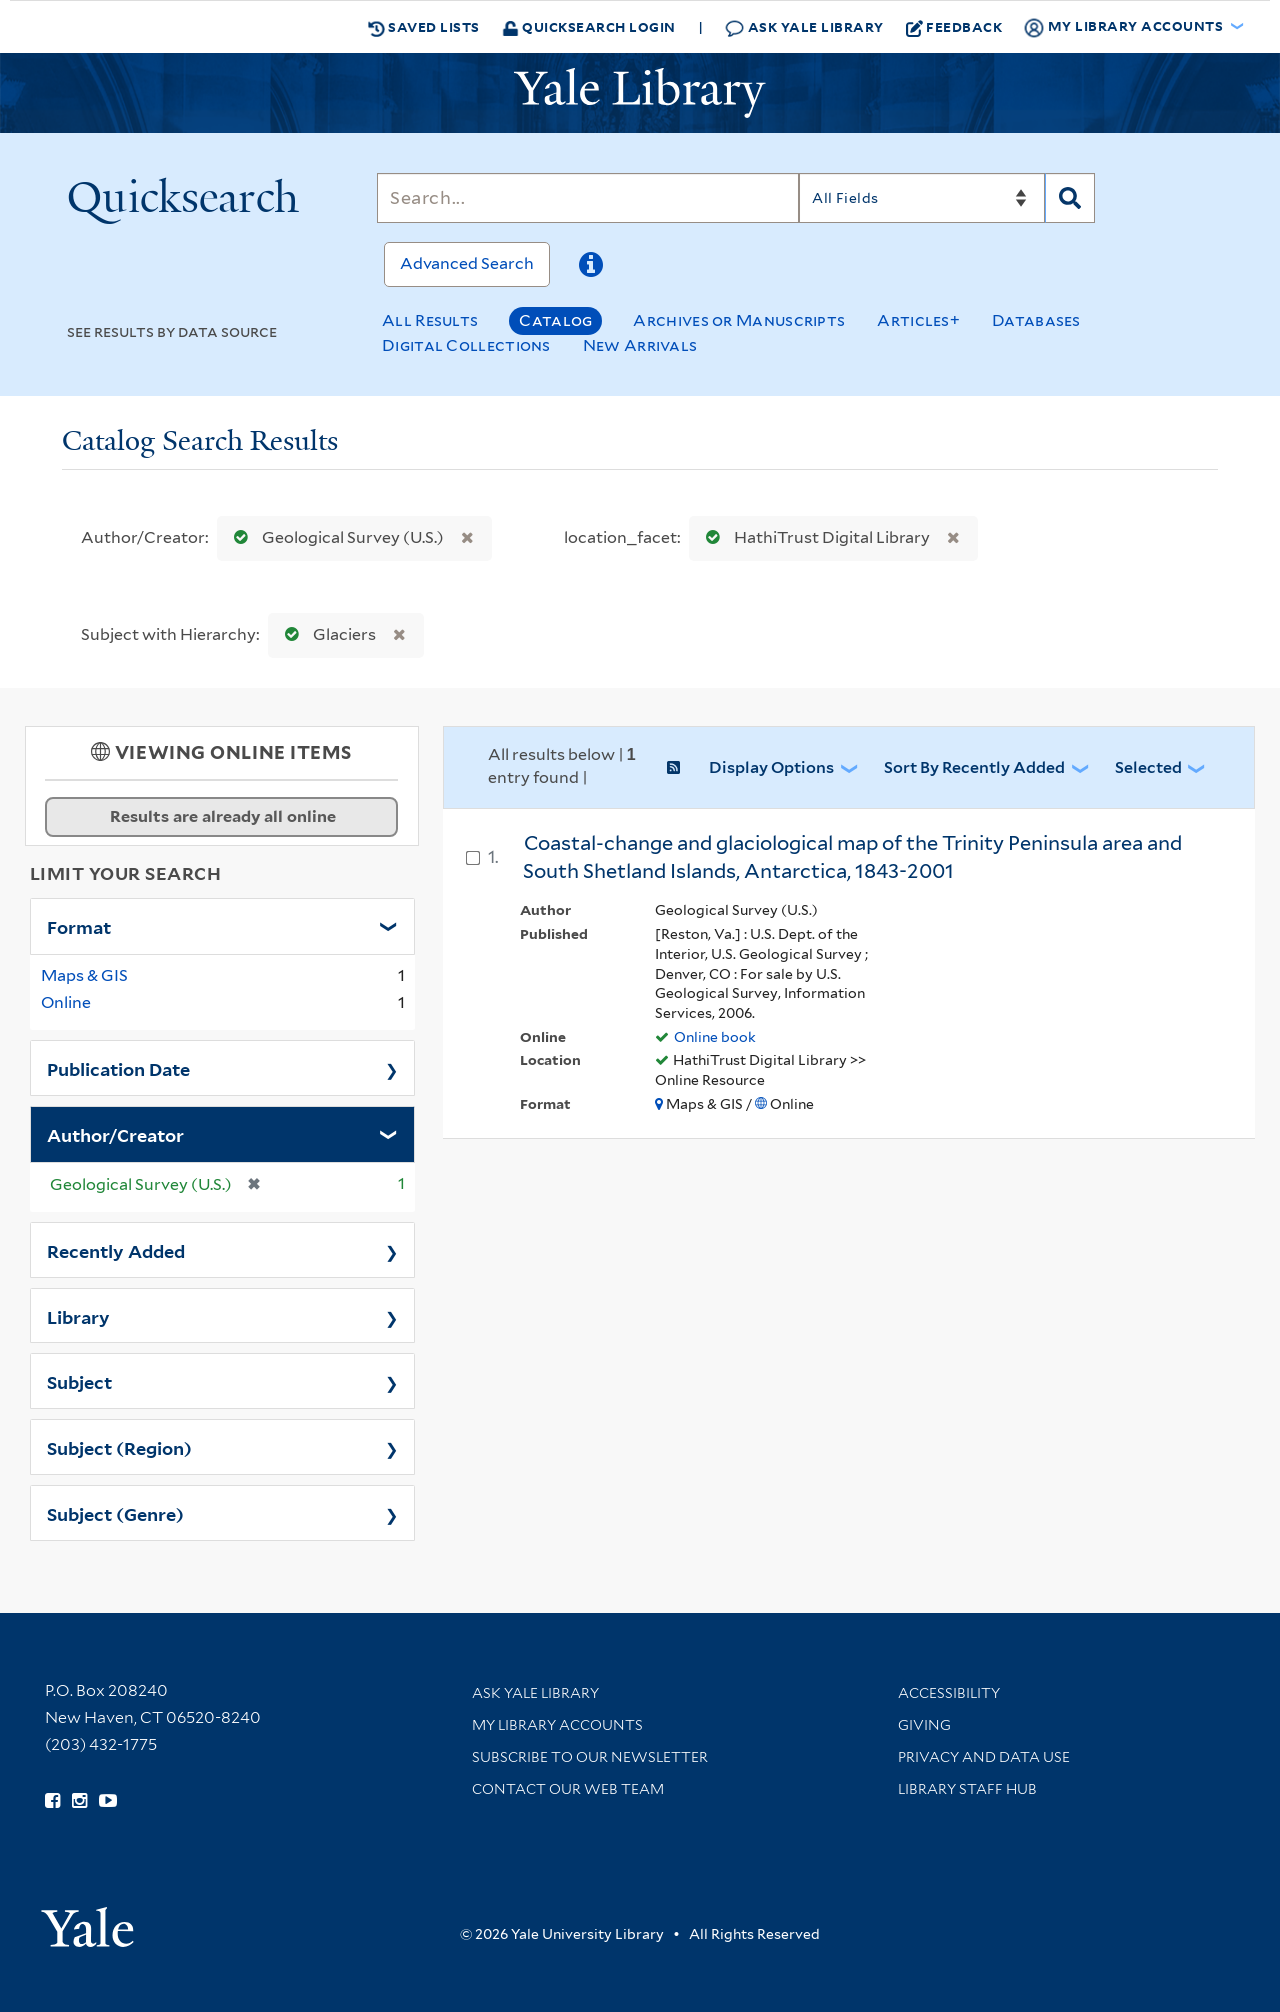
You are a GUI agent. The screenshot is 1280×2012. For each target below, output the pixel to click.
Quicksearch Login (589, 26)
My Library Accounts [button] (1125, 27)
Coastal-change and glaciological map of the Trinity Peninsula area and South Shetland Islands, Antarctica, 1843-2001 (852, 857)
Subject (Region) (119, 1447)
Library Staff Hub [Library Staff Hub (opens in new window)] (967, 1789)
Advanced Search (467, 263)
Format (79, 926)
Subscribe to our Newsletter (590, 1757)
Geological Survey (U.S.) (334, 537)
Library (78, 1316)
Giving (924, 1725)
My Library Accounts (557, 1725)
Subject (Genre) (115, 1513)
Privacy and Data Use (984, 1757)
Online (66, 1002)
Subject (79, 1381)
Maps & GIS (84, 975)
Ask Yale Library (804, 27)
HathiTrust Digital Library (813, 537)
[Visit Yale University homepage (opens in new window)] (87, 1920)
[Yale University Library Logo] (640, 93)
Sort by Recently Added (974, 767)
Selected (1148, 767)
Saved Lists (424, 27)
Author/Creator (115, 1134)
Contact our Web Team (568, 1789)
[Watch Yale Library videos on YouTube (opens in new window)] (108, 1801)
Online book (715, 1037)
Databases (1036, 320)
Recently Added (116, 1250)
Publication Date (118, 1068)
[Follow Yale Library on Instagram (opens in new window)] (79, 1801)
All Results (430, 320)
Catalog (555, 320)
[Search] (588, 198)
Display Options (771, 767)
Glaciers (326, 634)
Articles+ (918, 320)
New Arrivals (640, 345)
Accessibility (949, 1693)
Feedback (954, 27)
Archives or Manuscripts (739, 320)
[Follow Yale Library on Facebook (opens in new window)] (52, 1801)
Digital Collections (466, 345)
